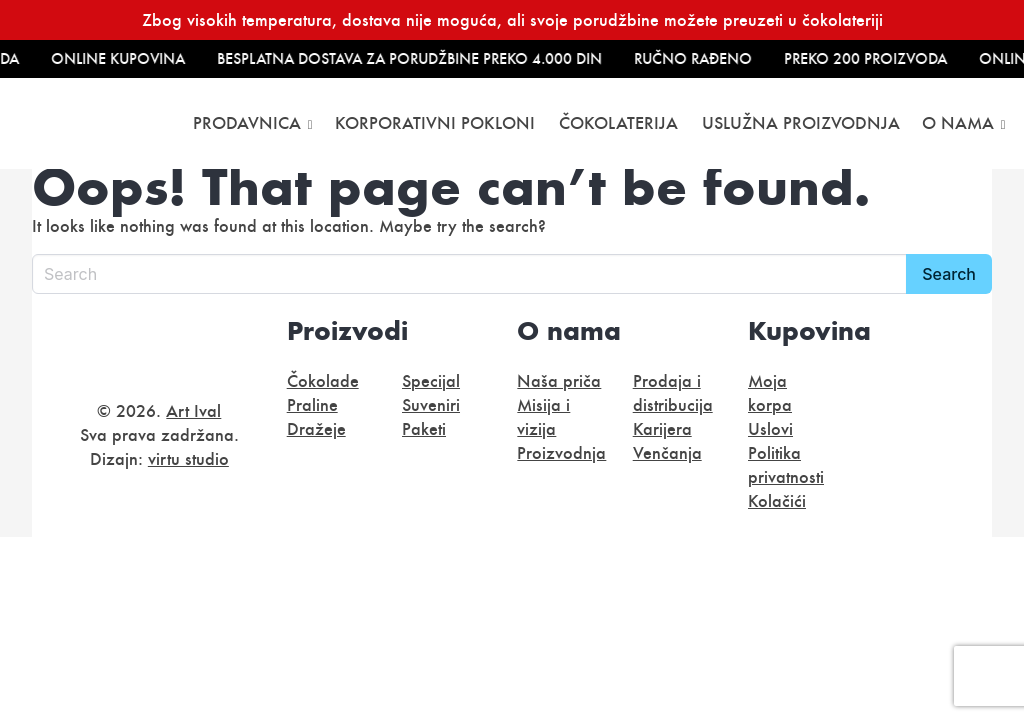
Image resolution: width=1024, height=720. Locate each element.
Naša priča (559, 381)
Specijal (431, 381)
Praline (312, 405)
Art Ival (193, 411)
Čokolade (323, 381)
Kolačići (777, 501)
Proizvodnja (561, 453)
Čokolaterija (618, 123)
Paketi (424, 429)
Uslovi (770, 429)
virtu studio (188, 459)
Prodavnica (247, 123)
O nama (958, 123)
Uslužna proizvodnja (801, 123)
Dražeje (316, 429)
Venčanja (667, 453)
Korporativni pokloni (435, 123)
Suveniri (431, 405)
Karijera (662, 429)
